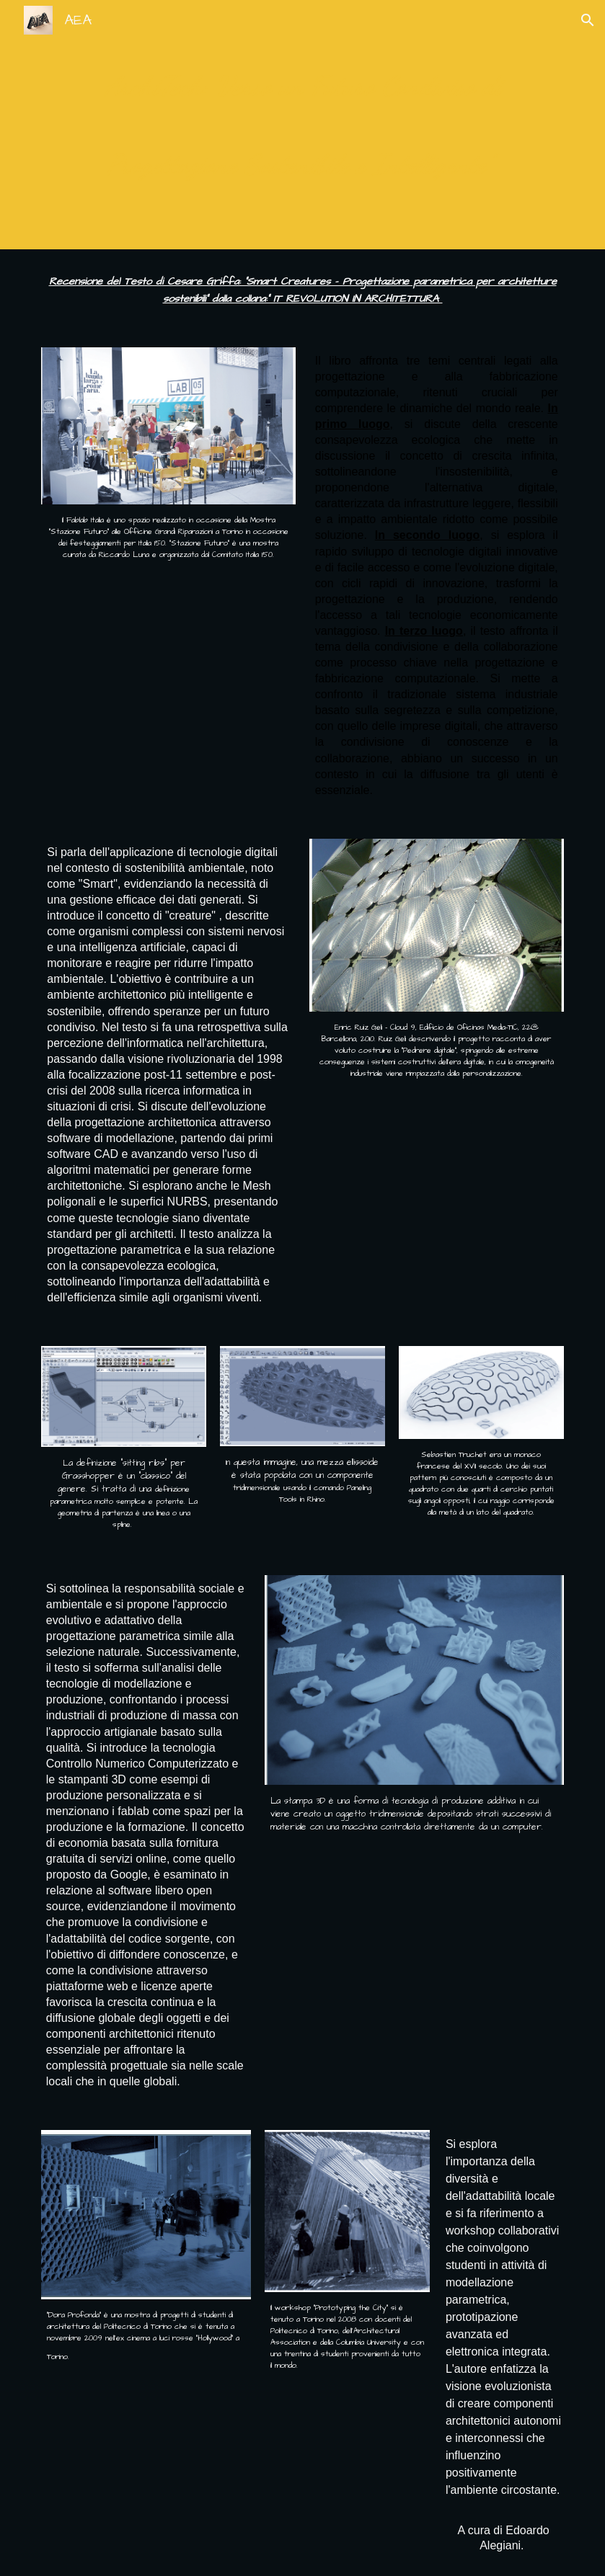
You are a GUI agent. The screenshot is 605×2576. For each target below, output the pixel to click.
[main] (302, 124)
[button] (587, 20)
